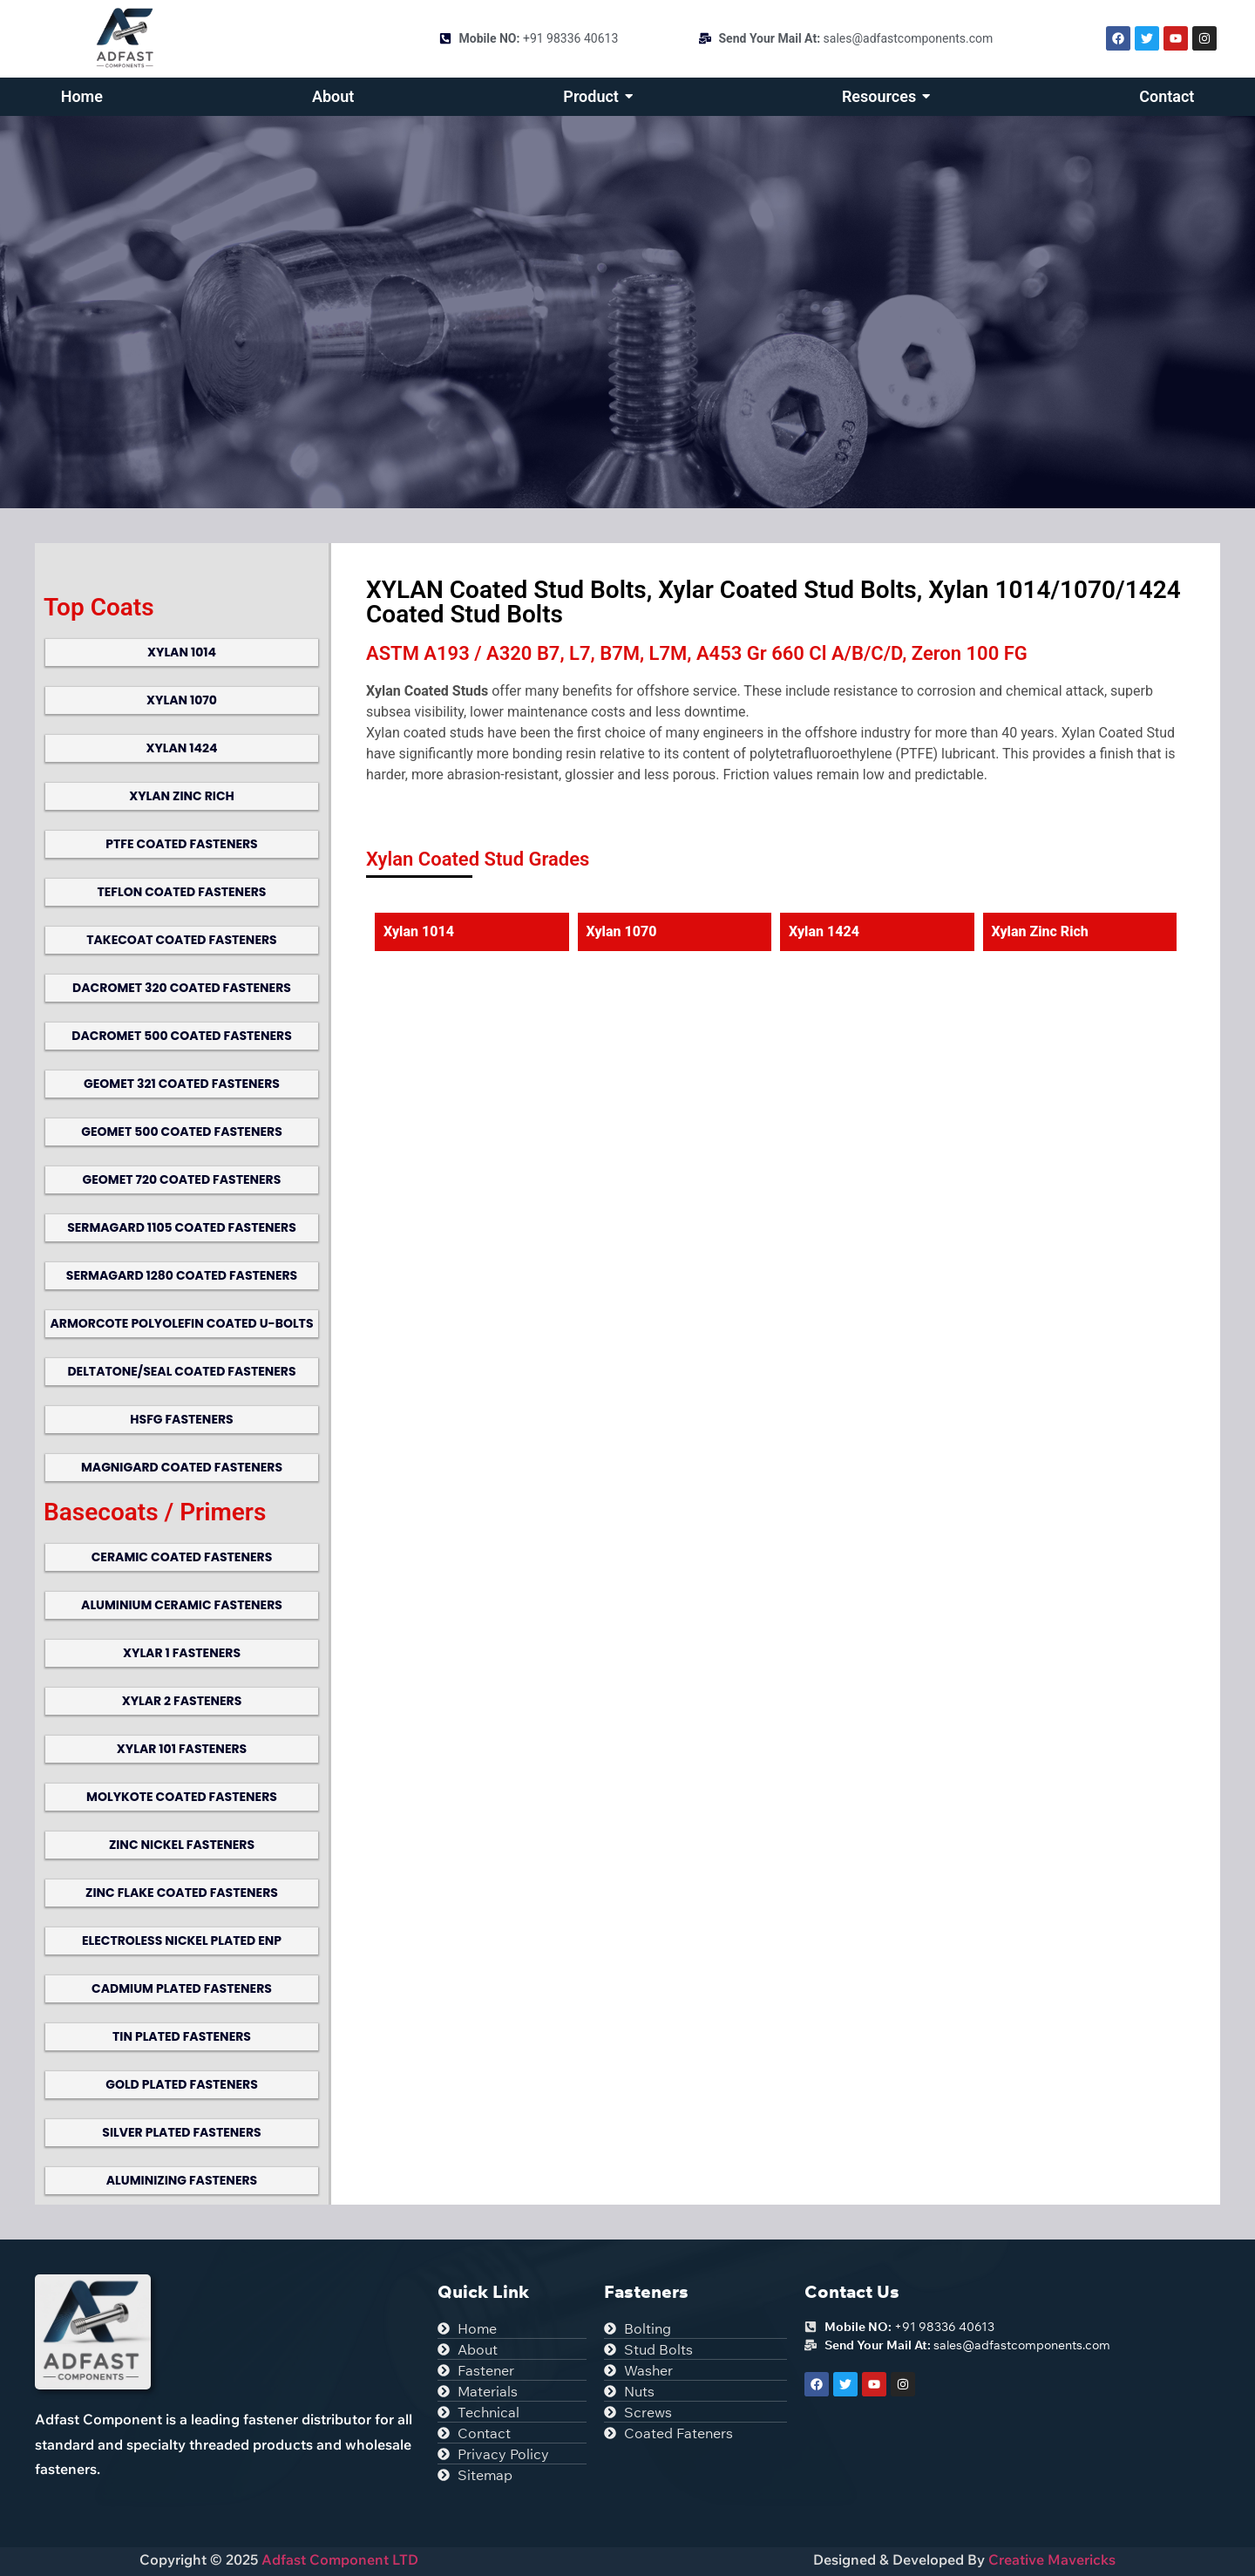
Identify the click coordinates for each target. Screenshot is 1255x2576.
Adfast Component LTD (338, 2559)
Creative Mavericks (1052, 2559)
